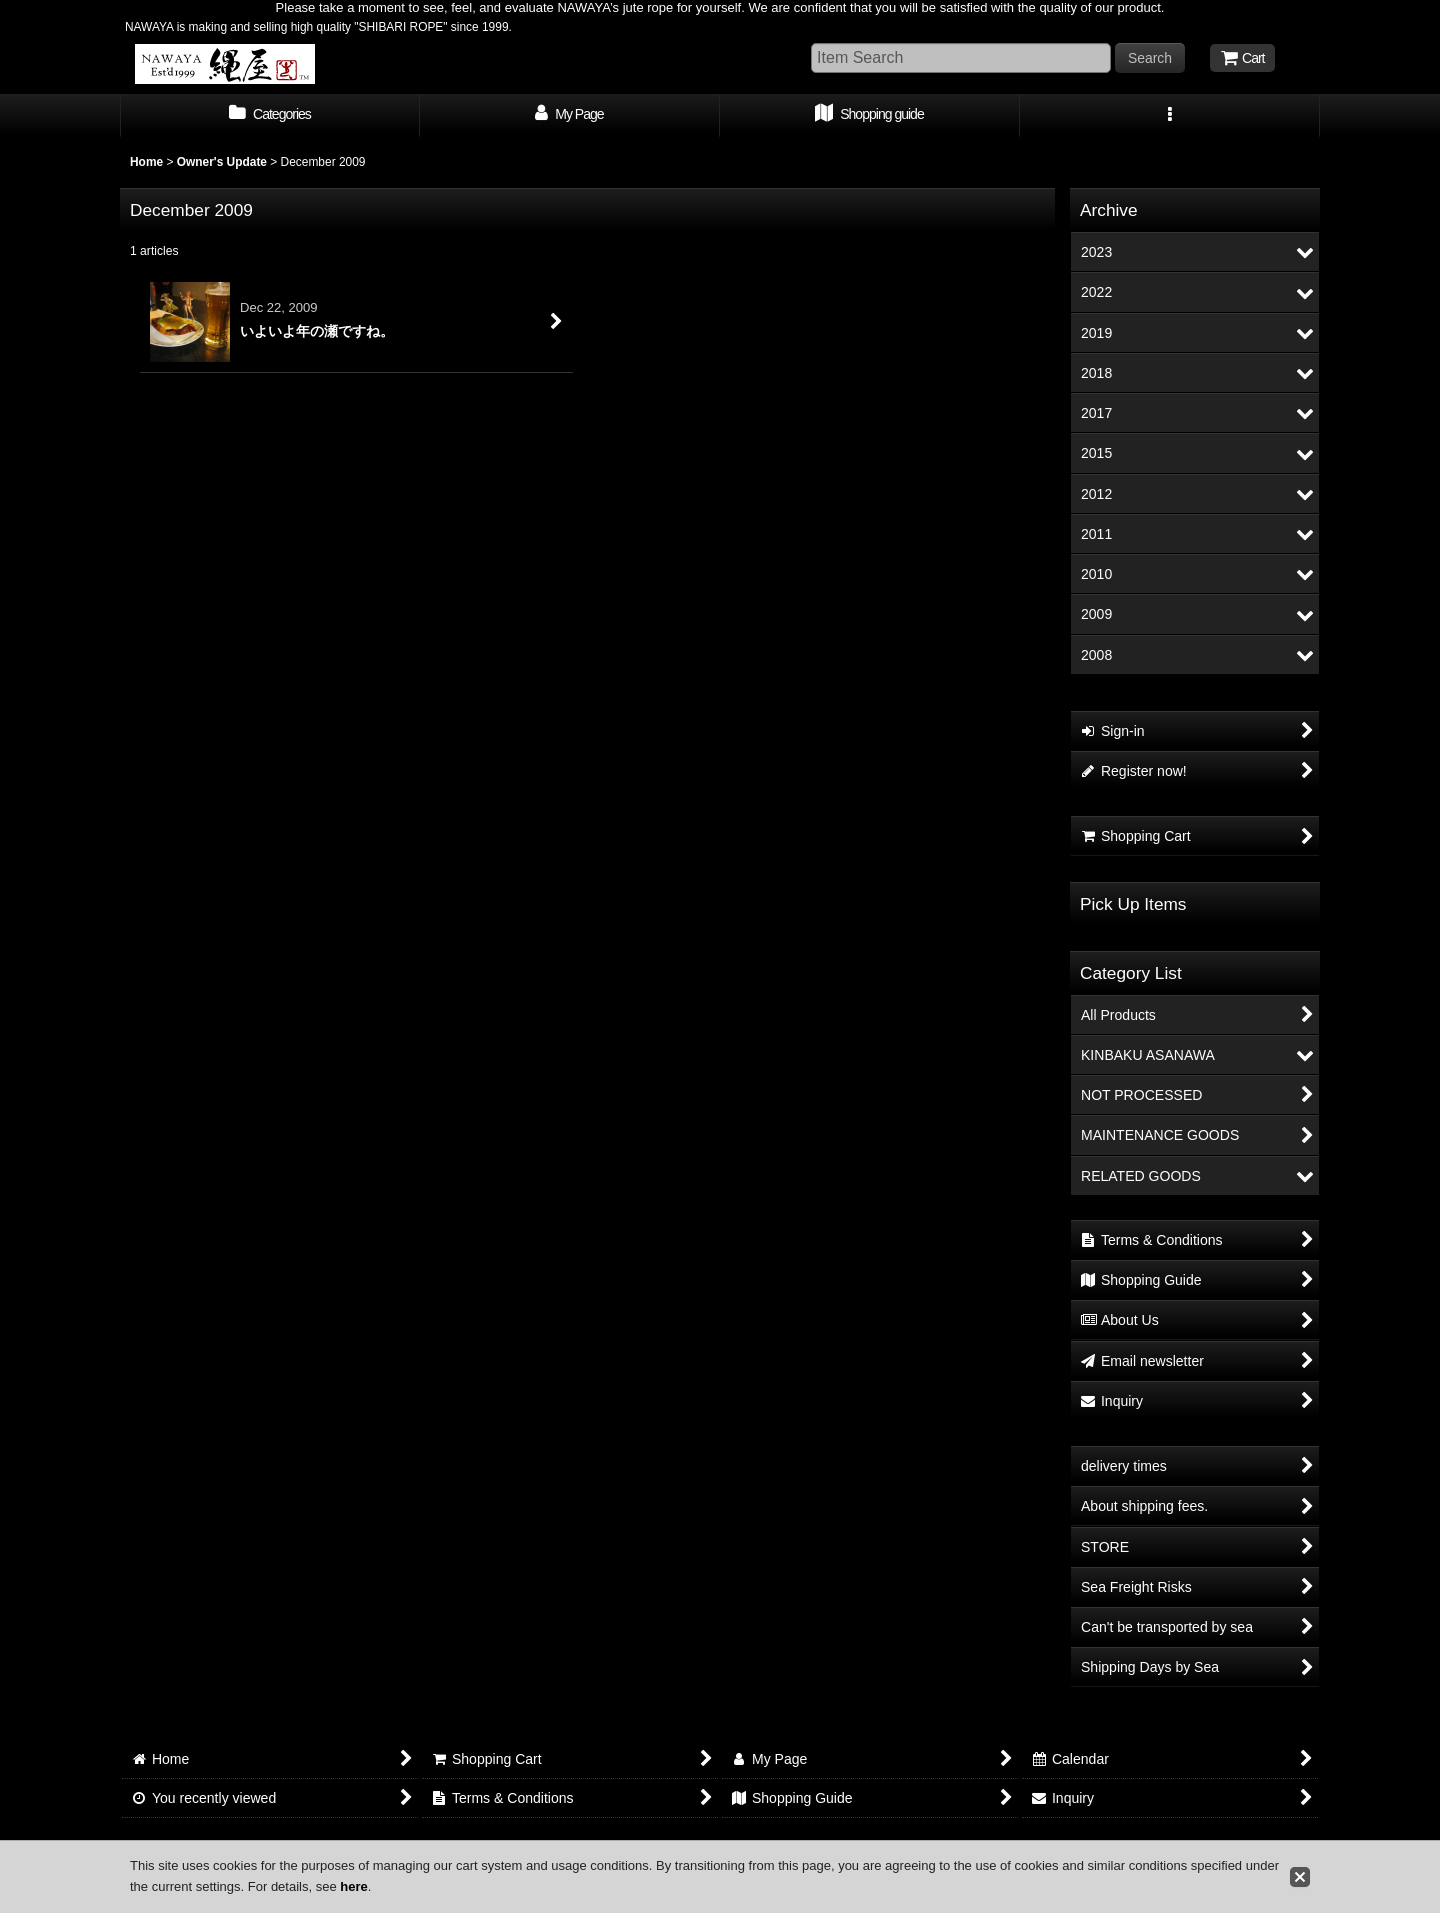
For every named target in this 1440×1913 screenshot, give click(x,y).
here (353, 1886)
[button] (1170, 116)
